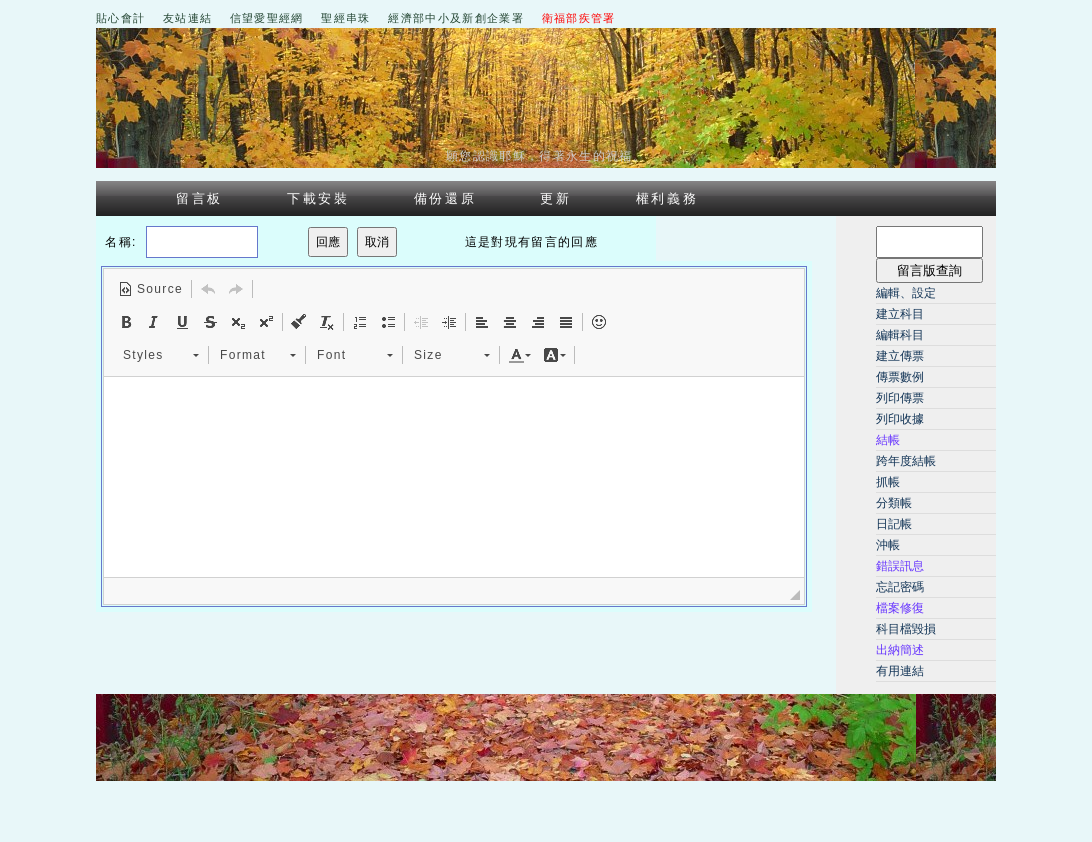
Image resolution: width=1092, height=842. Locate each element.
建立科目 (900, 314)
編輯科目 (900, 335)
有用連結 (900, 671)
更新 (555, 198)
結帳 (888, 440)
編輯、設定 (906, 293)
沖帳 (888, 545)
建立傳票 (900, 356)
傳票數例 (900, 377)
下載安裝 (318, 198)
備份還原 (445, 198)
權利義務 (667, 198)
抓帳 (888, 482)
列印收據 (900, 419)
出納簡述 (900, 650)
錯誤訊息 (900, 566)
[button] (150, 289)
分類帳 (894, 503)
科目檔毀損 (906, 629)
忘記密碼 (900, 587)
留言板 (199, 198)
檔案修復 (900, 608)
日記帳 (894, 524)
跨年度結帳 (906, 461)
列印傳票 (900, 398)
